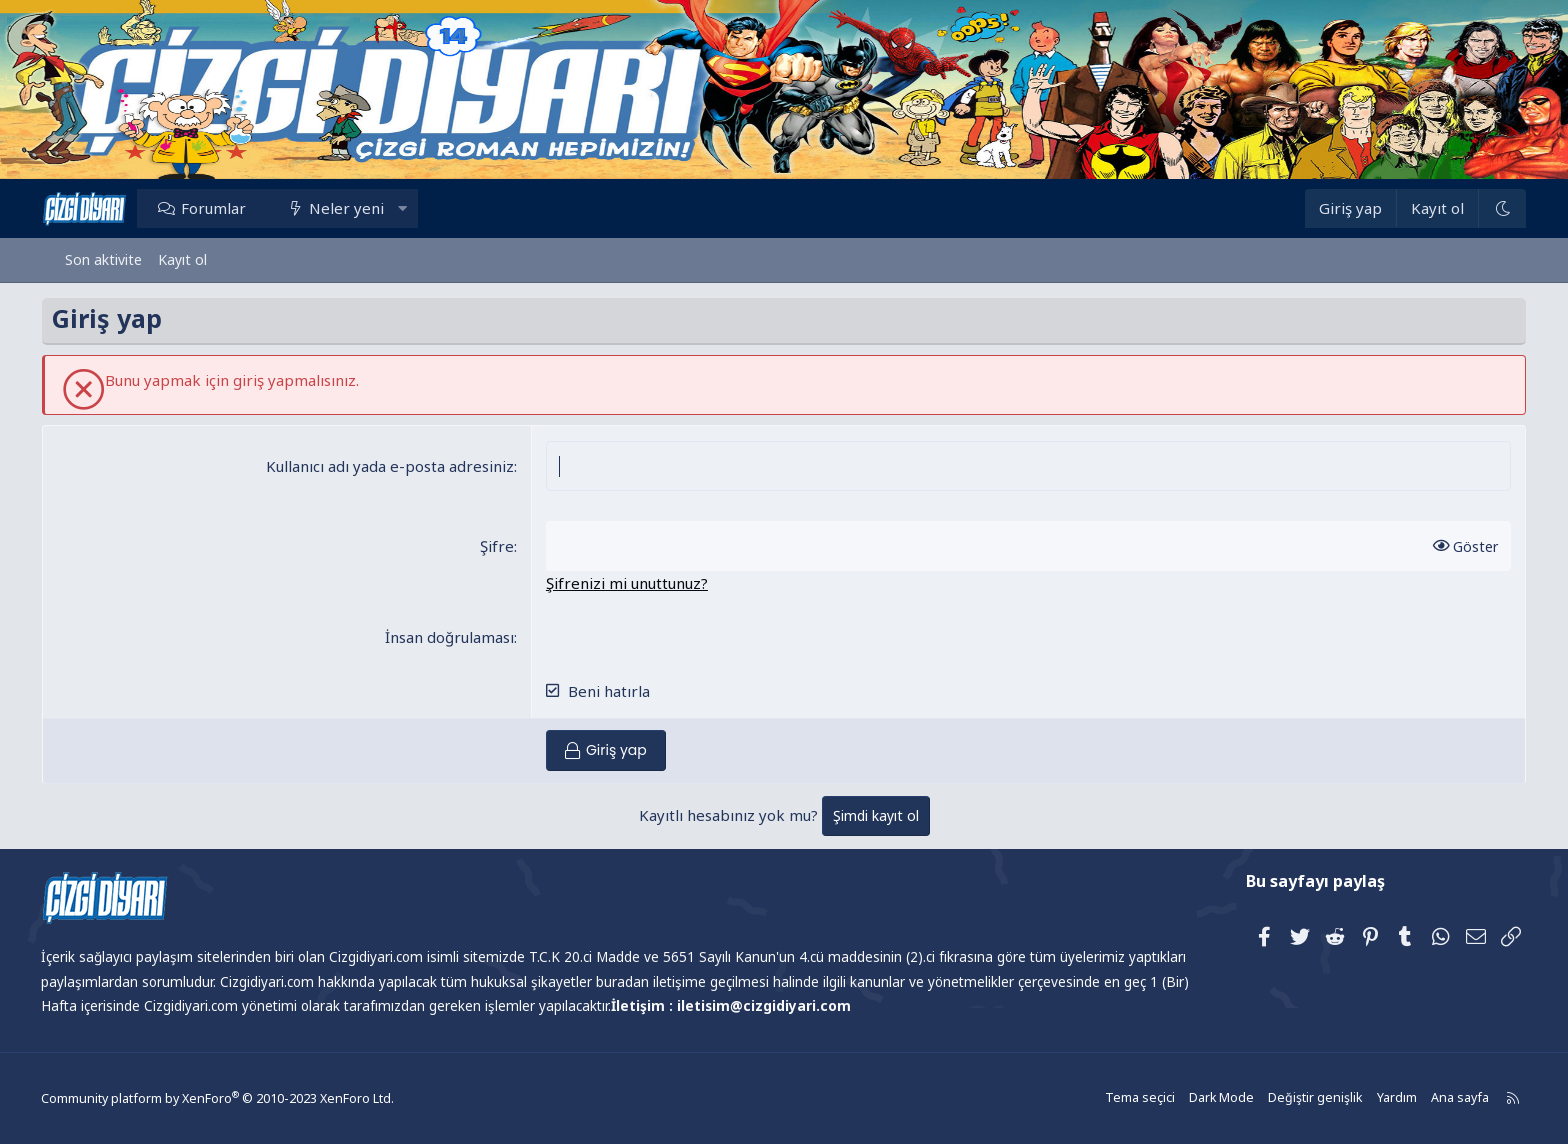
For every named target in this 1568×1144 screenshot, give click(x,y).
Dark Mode (1199, 1098)
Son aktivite (103, 259)
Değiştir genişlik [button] (1290, 1098)
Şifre (505, 546)
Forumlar (236, 208)
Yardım (1369, 1098)
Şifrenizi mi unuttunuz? (635, 583)
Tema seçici (1119, 1098)
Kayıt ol (182, 259)
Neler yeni (370, 208)
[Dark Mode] (1479, 208)
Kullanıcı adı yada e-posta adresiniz (398, 466)
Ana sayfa (1431, 1098)
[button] (425, 208)
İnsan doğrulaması (457, 637)
